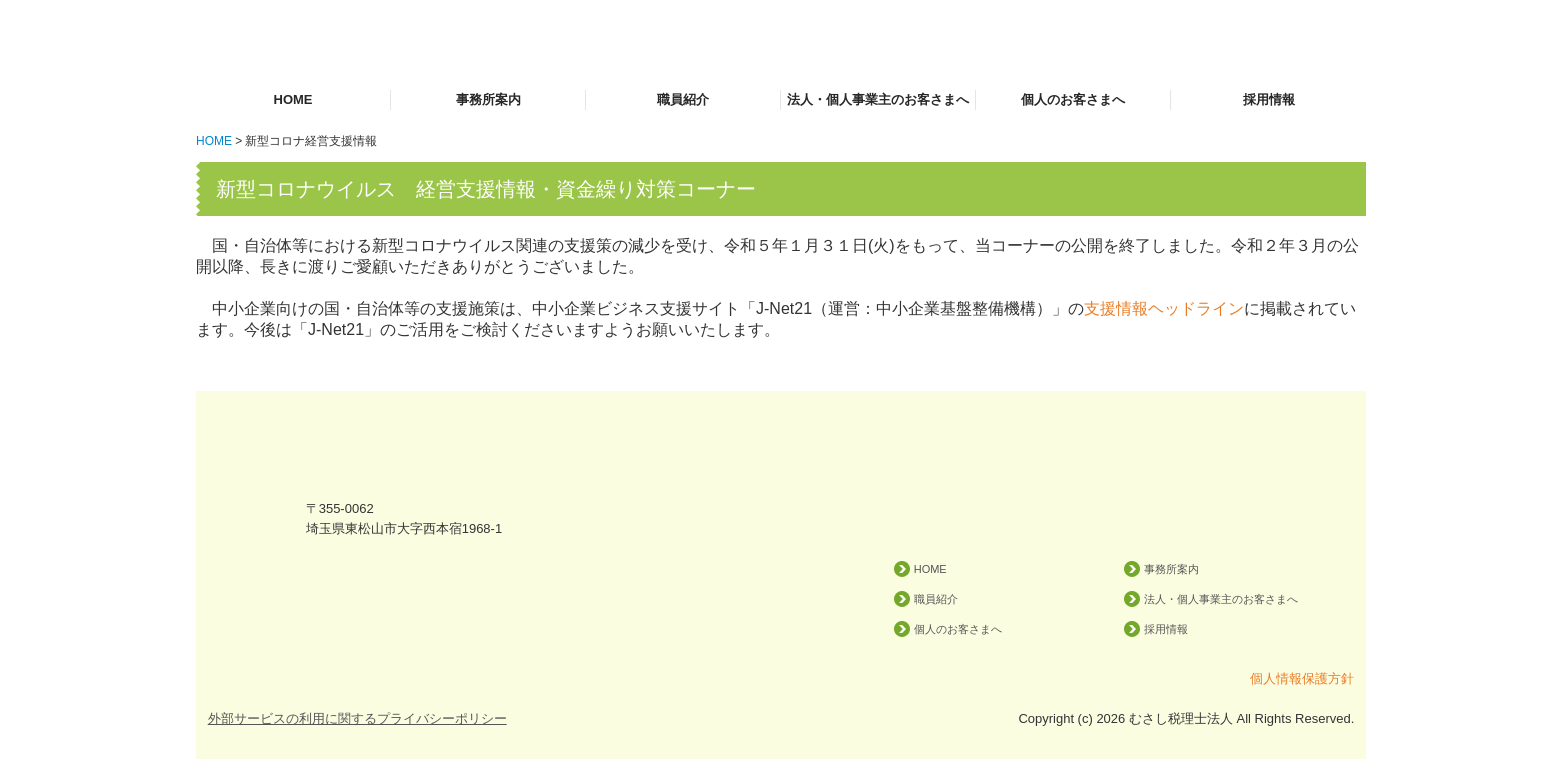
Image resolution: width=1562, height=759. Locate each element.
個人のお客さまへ (1073, 99)
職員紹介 (683, 99)
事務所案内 (488, 99)
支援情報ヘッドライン (1164, 308)
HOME (293, 99)
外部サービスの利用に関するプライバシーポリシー (357, 718)
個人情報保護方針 (1302, 678)
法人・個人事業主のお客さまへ (878, 99)
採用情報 (1269, 99)
